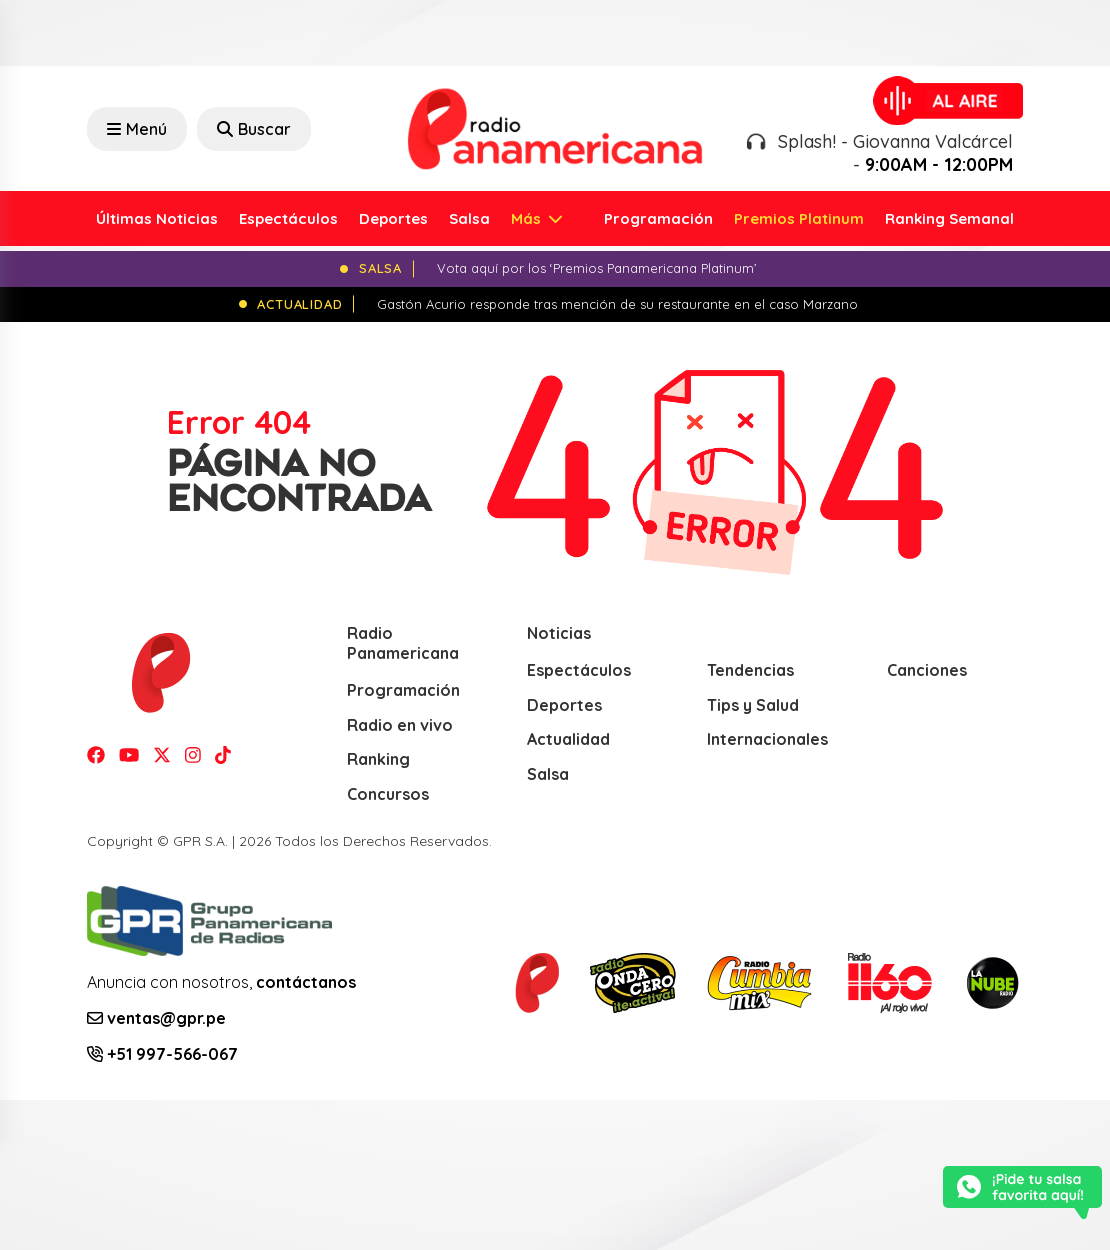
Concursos (388, 794)
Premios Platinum (799, 218)
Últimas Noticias (157, 218)
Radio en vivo (400, 725)
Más (528, 218)
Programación (658, 218)
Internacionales (767, 739)
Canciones (927, 670)
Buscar (254, 129)
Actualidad (568, 739)
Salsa (469, 218)
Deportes (393, 218)
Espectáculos (288, 218)
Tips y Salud (753, 705)
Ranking (378, 759)
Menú (137, 129)
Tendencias (750, 670)
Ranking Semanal (949, 218)
